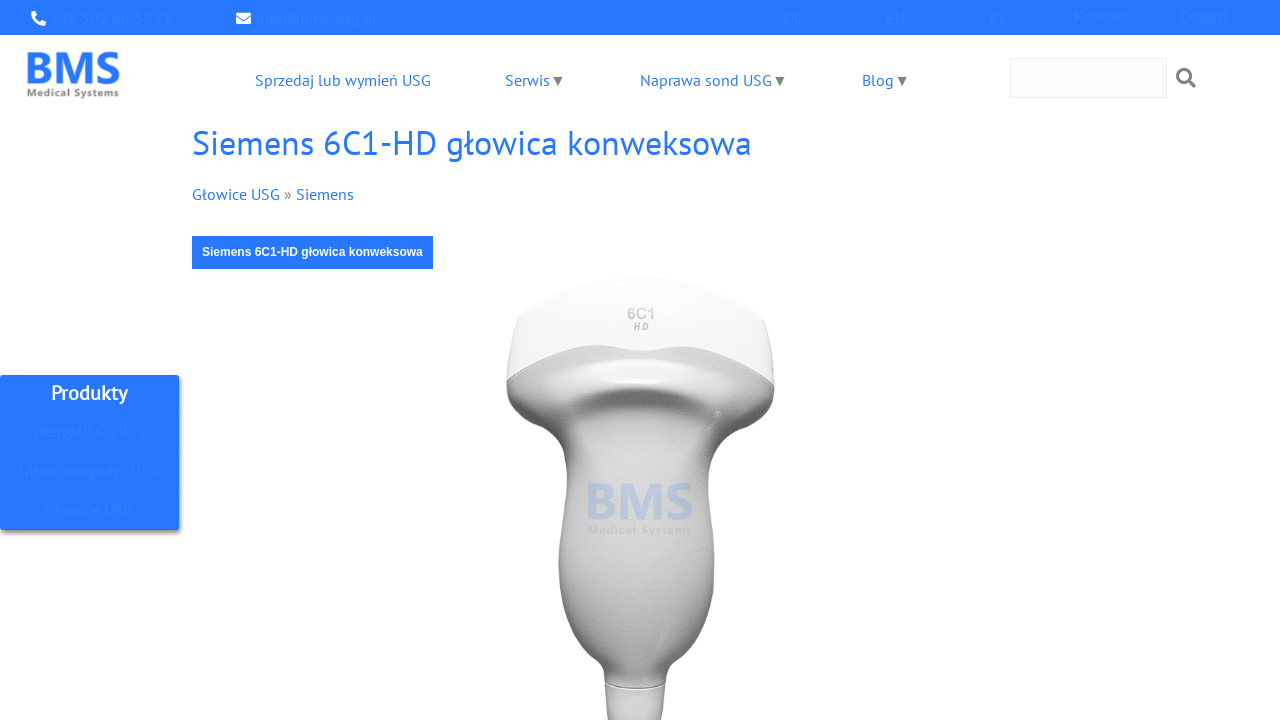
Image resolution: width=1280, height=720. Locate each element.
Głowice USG (89, 510)
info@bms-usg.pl (310, 17)
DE (794, 17)
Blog (876, 79)
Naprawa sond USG (705, 79)
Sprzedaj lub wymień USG (341, 79)
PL (998, 17)
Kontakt (1101, 15)
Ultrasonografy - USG (89, 470)
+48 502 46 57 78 (106, 17)
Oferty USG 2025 (89, 430)
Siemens (317, 193)
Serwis (526, 79)
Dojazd (1203, 15)
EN (896, 17)
